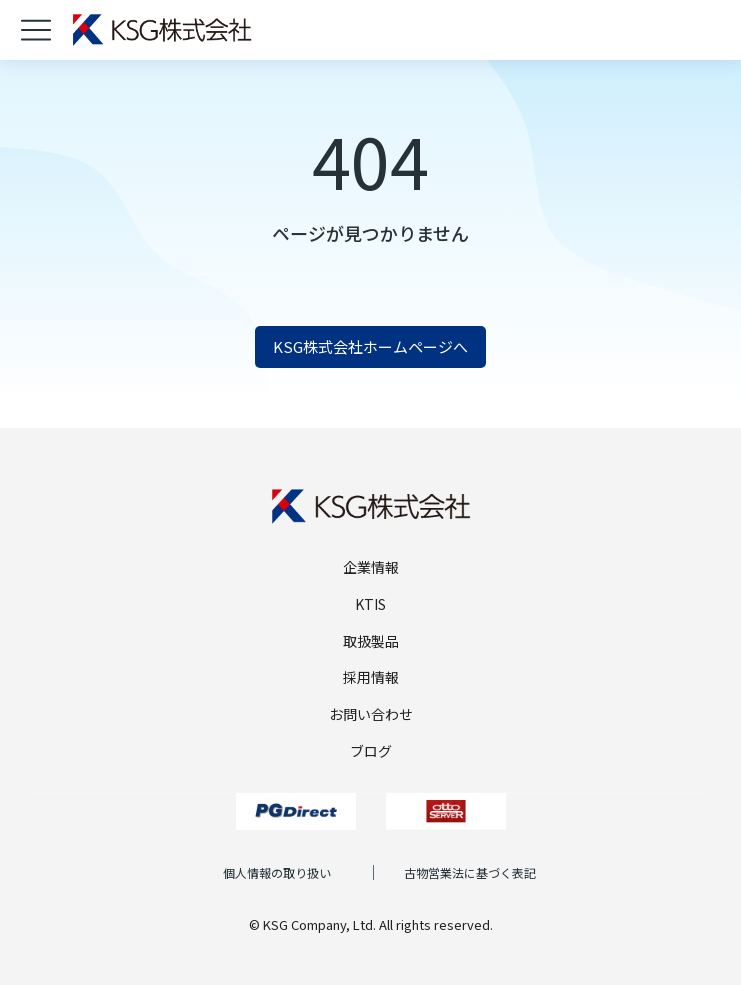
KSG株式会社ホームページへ (370, 346)
